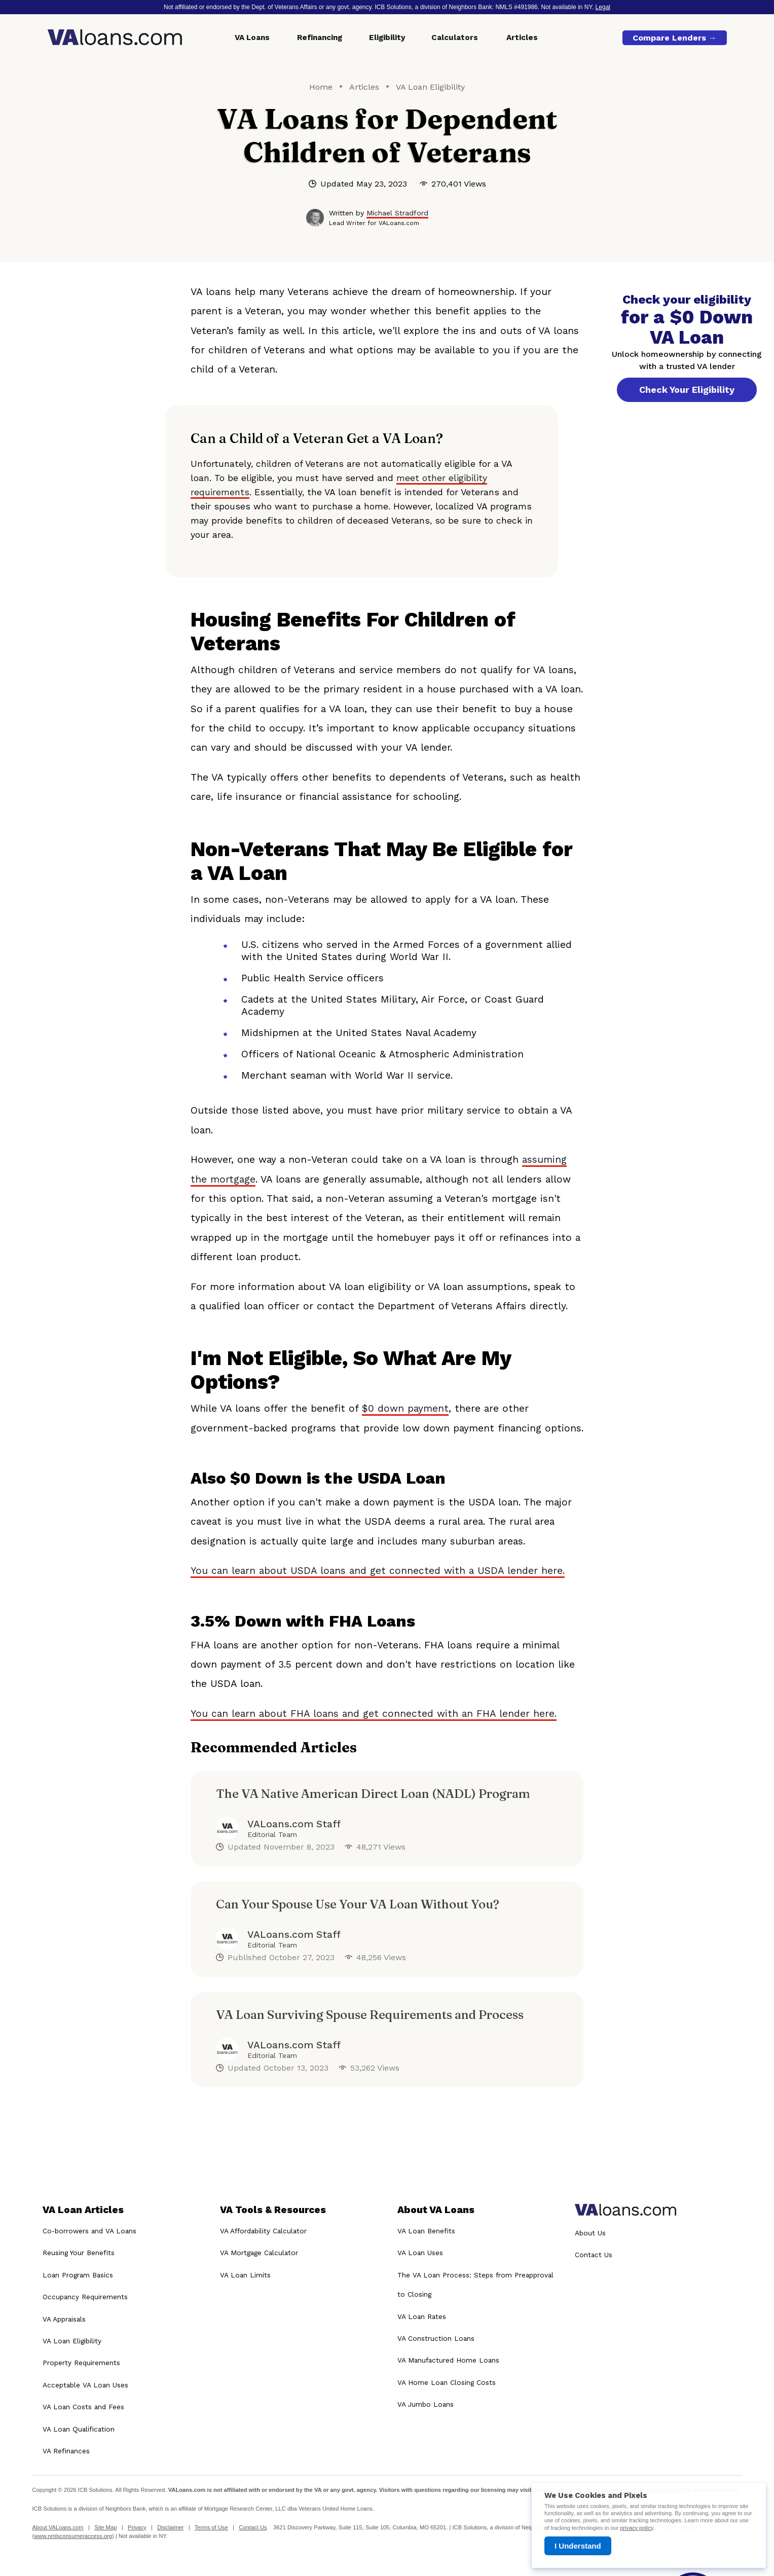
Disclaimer (170, 2527)
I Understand (578, 2546)
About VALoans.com (58, 2527)
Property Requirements (81, 2363)
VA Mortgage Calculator (259, 2253)
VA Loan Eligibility (430, 87)
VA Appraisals (64, 2319)
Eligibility (387, 37)
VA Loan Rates (421, 2316)
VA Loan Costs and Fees (83, 2407)
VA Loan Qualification (79, 2429)
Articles (522, 37)
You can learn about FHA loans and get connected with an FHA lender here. (374, 1713)
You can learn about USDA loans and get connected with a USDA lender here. (378, 1570)
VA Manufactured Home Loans (448, 2361)
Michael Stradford (397, 213)
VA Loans (252, 37)
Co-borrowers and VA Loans (89, 2231)
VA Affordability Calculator (263, 2231)
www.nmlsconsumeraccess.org (73, 2536)
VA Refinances (66, 2451)
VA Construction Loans (435, 2338)
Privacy (137, 2527)
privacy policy (636, 2528)
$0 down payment (405, 1408)
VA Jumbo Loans (425, 2404)
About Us (590, 2233)
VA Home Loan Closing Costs (446, 2382)
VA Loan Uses (420, 2253)
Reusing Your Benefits (79, 2253)
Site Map (105, 2527)
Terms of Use (211, 2527)
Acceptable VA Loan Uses (85, 2385)
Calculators (454, 37)
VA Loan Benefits (426, 2231)
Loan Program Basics (78, 2275)
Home (321, 87)
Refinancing (319, 37)
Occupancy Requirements (85, 2297)
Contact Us (593, 2255)
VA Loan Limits (245, 2275)
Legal (603, 7)
